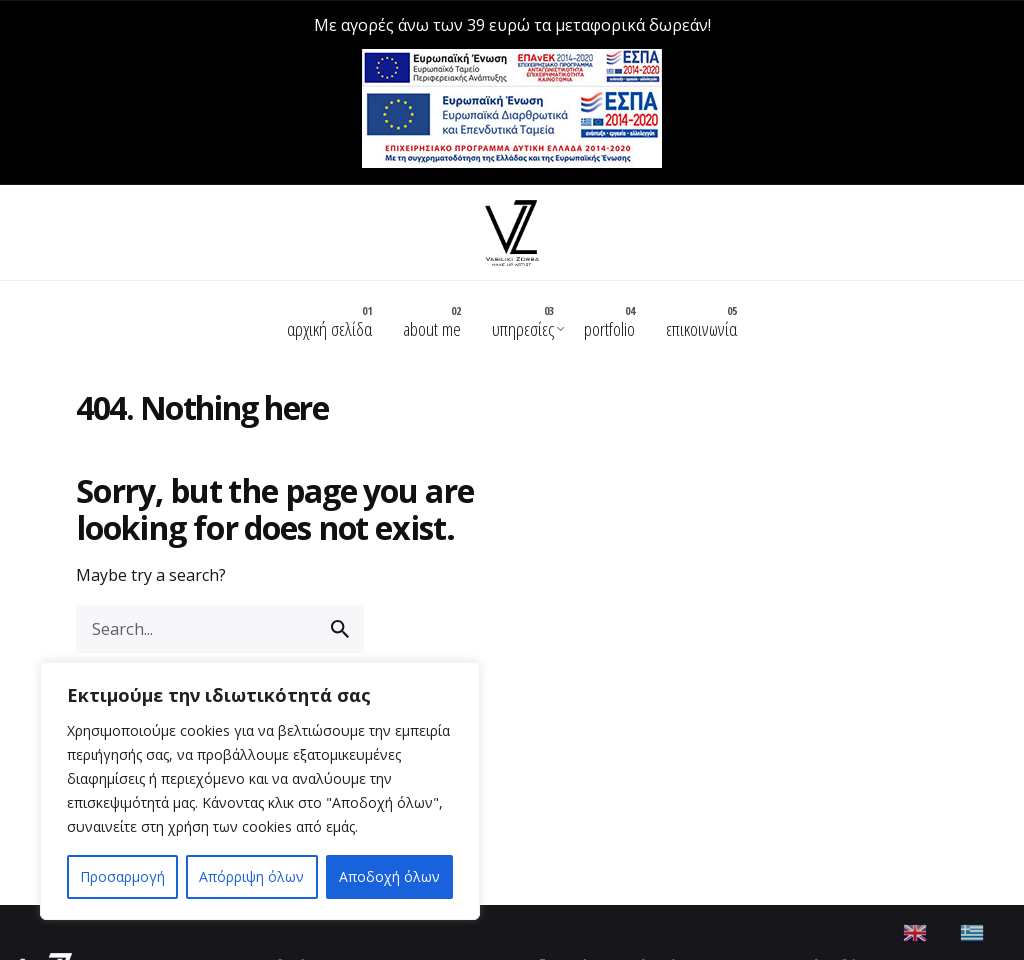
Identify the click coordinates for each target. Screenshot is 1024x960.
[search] (340, 577)
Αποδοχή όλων (389, 876)
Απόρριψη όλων (251, 876)
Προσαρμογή (122, 876)
